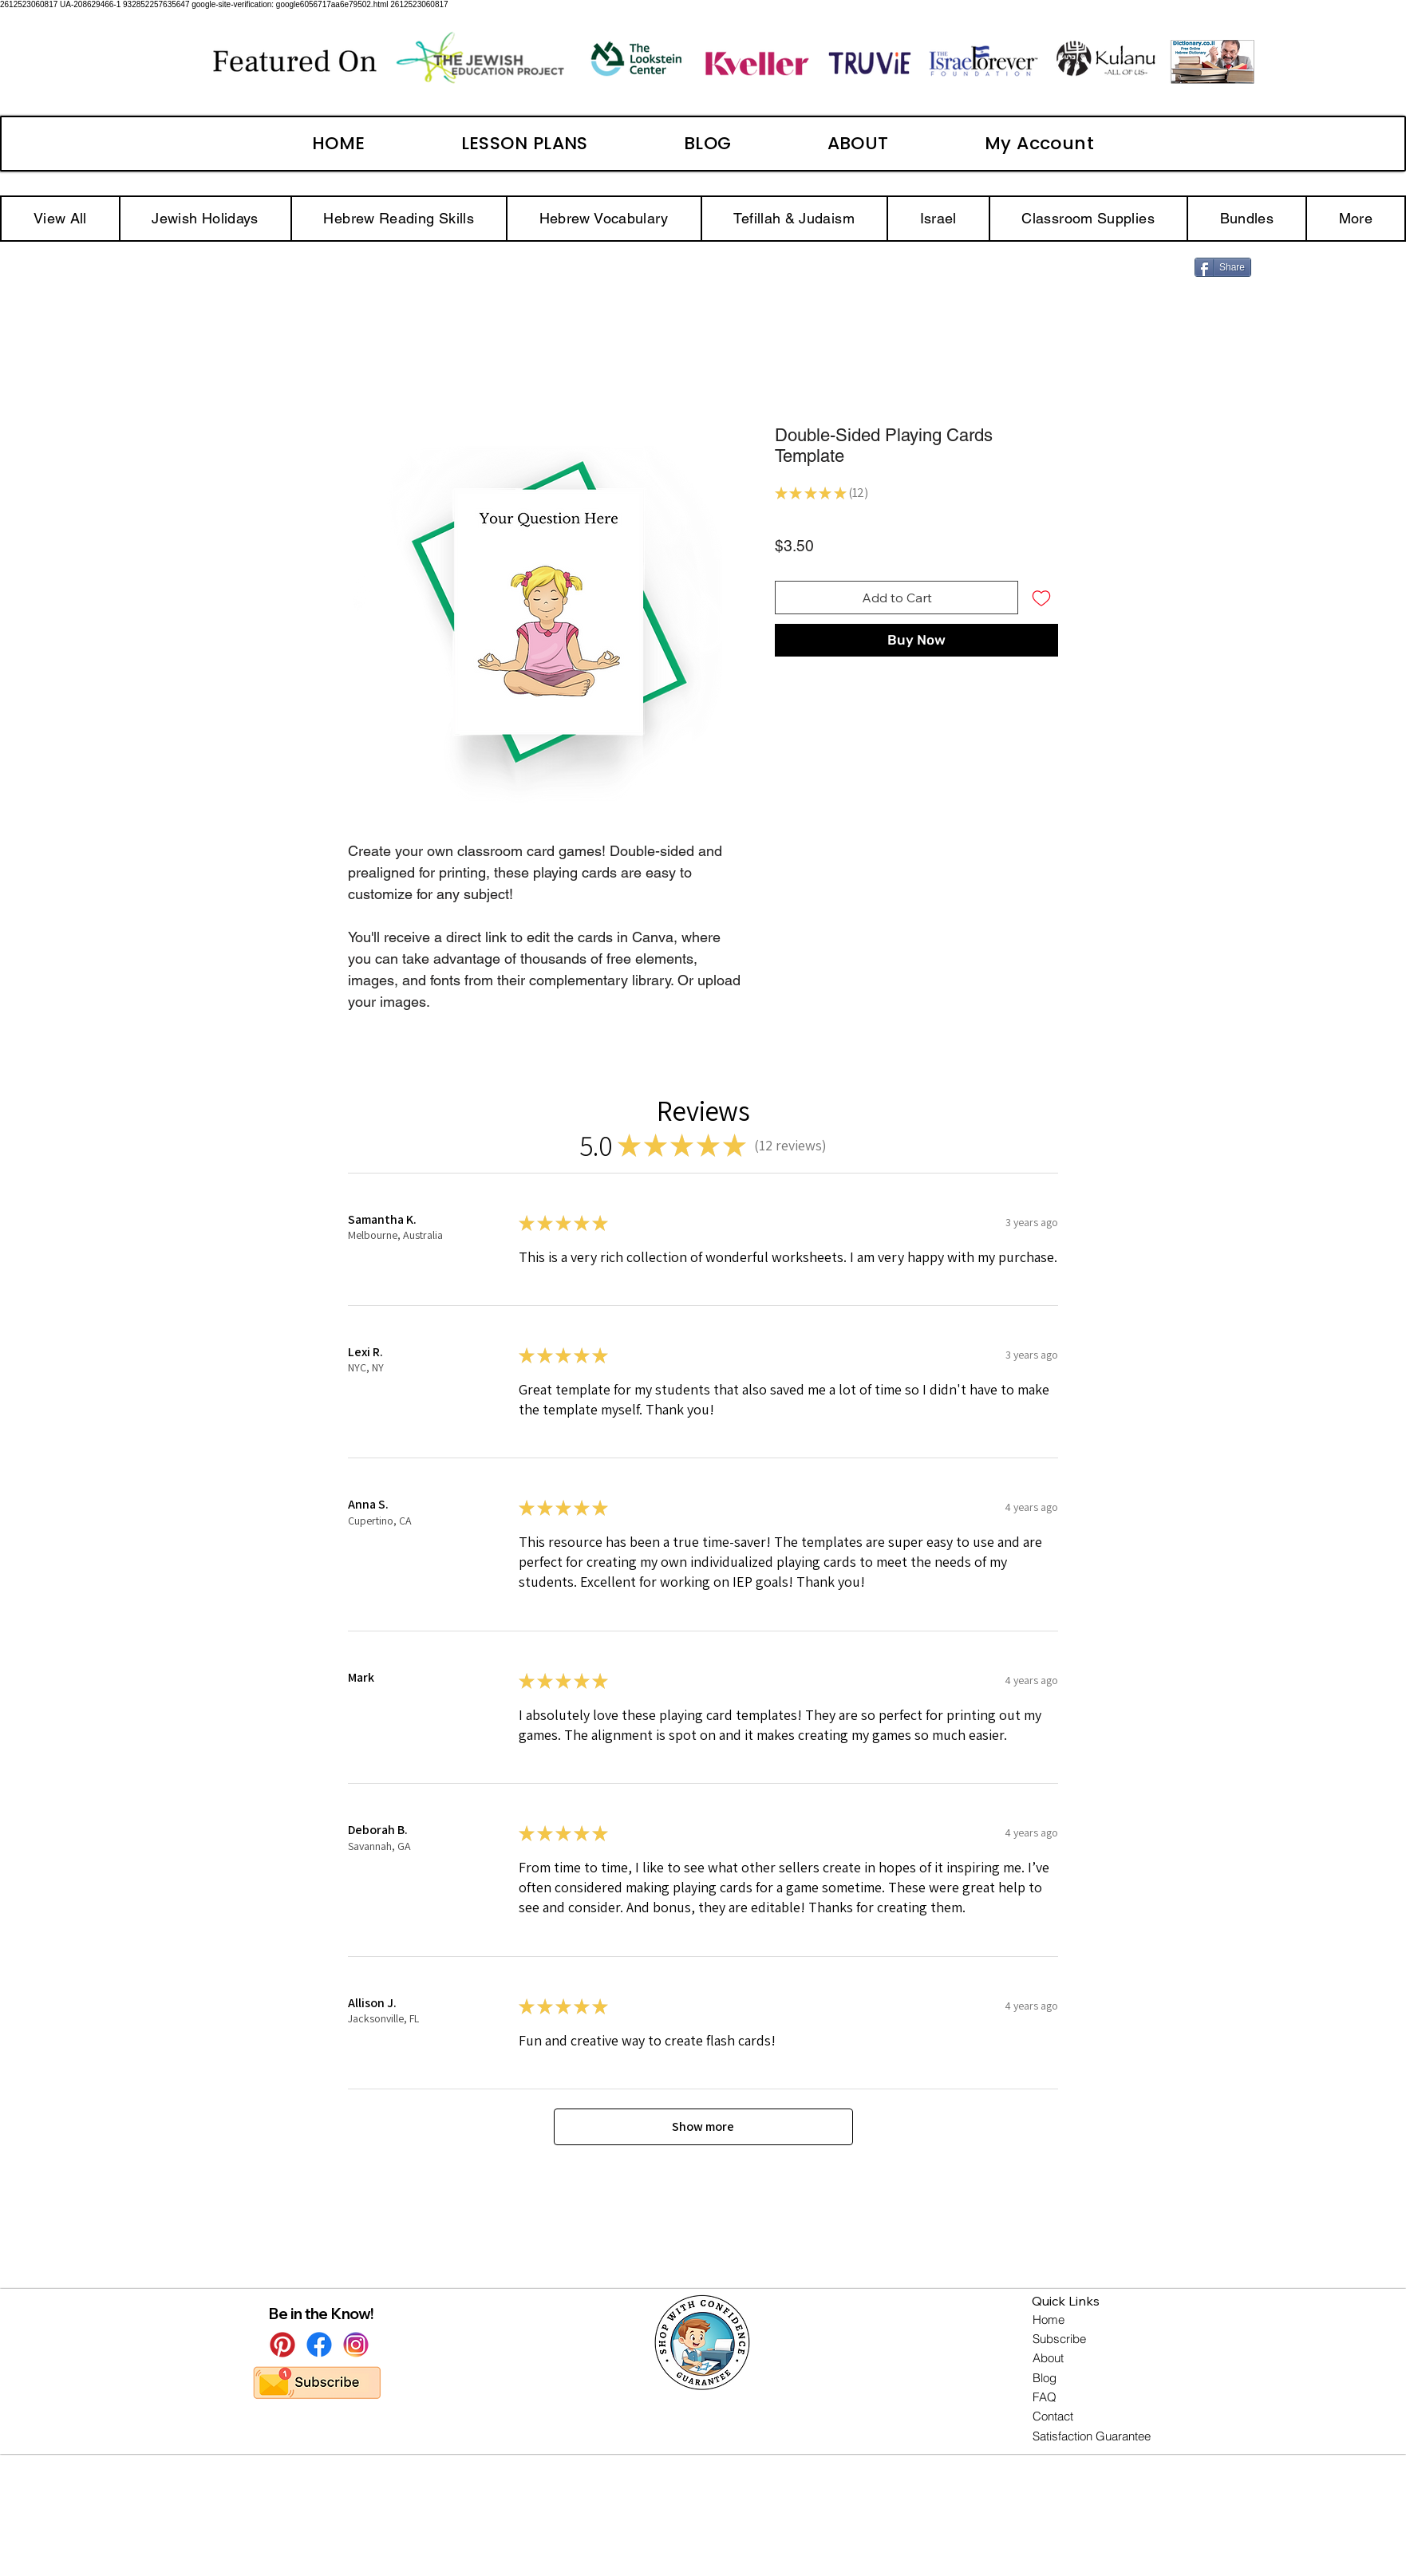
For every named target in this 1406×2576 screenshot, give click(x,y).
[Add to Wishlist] (1041, 597)
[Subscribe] (1060, 2339)
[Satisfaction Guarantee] (1093, 2436)
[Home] (1050, 2320)
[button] (1355, 218)
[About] (1049, 2358)
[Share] (1223, 267)
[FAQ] (1045, 2397)
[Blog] (1044, 2378)
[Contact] (1055, 2416)
